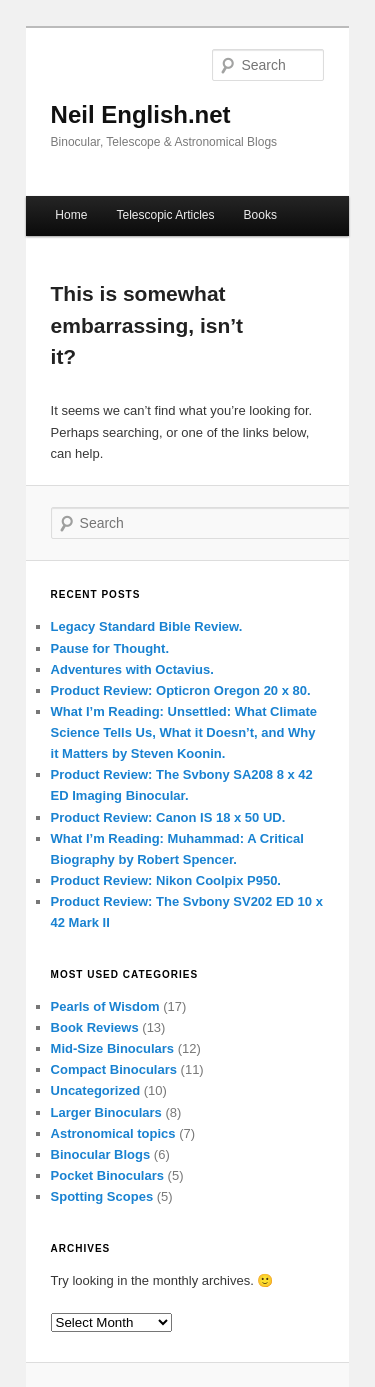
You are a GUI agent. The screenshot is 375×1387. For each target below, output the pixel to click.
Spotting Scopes (102, 1196)
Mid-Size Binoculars (113, 1048)
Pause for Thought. (110, 648)
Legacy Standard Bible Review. (147, 626)
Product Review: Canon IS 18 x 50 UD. (168, 817)
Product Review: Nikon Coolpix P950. (166, 880)
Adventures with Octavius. (132, 669)
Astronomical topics (113, 1133)
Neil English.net (141, 114)
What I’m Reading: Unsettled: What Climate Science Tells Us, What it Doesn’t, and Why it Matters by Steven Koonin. (184, 732)
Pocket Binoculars (107, 1175)
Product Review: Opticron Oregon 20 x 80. (181, 690)
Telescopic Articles (165, 215)
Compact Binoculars (114, 1069)
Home (71, 215)
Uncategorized (96, 1090)
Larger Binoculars (106, 1112)
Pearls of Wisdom (105, 1006)
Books (260, 215)
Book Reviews (95, 1027)
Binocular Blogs (101, 1154)
